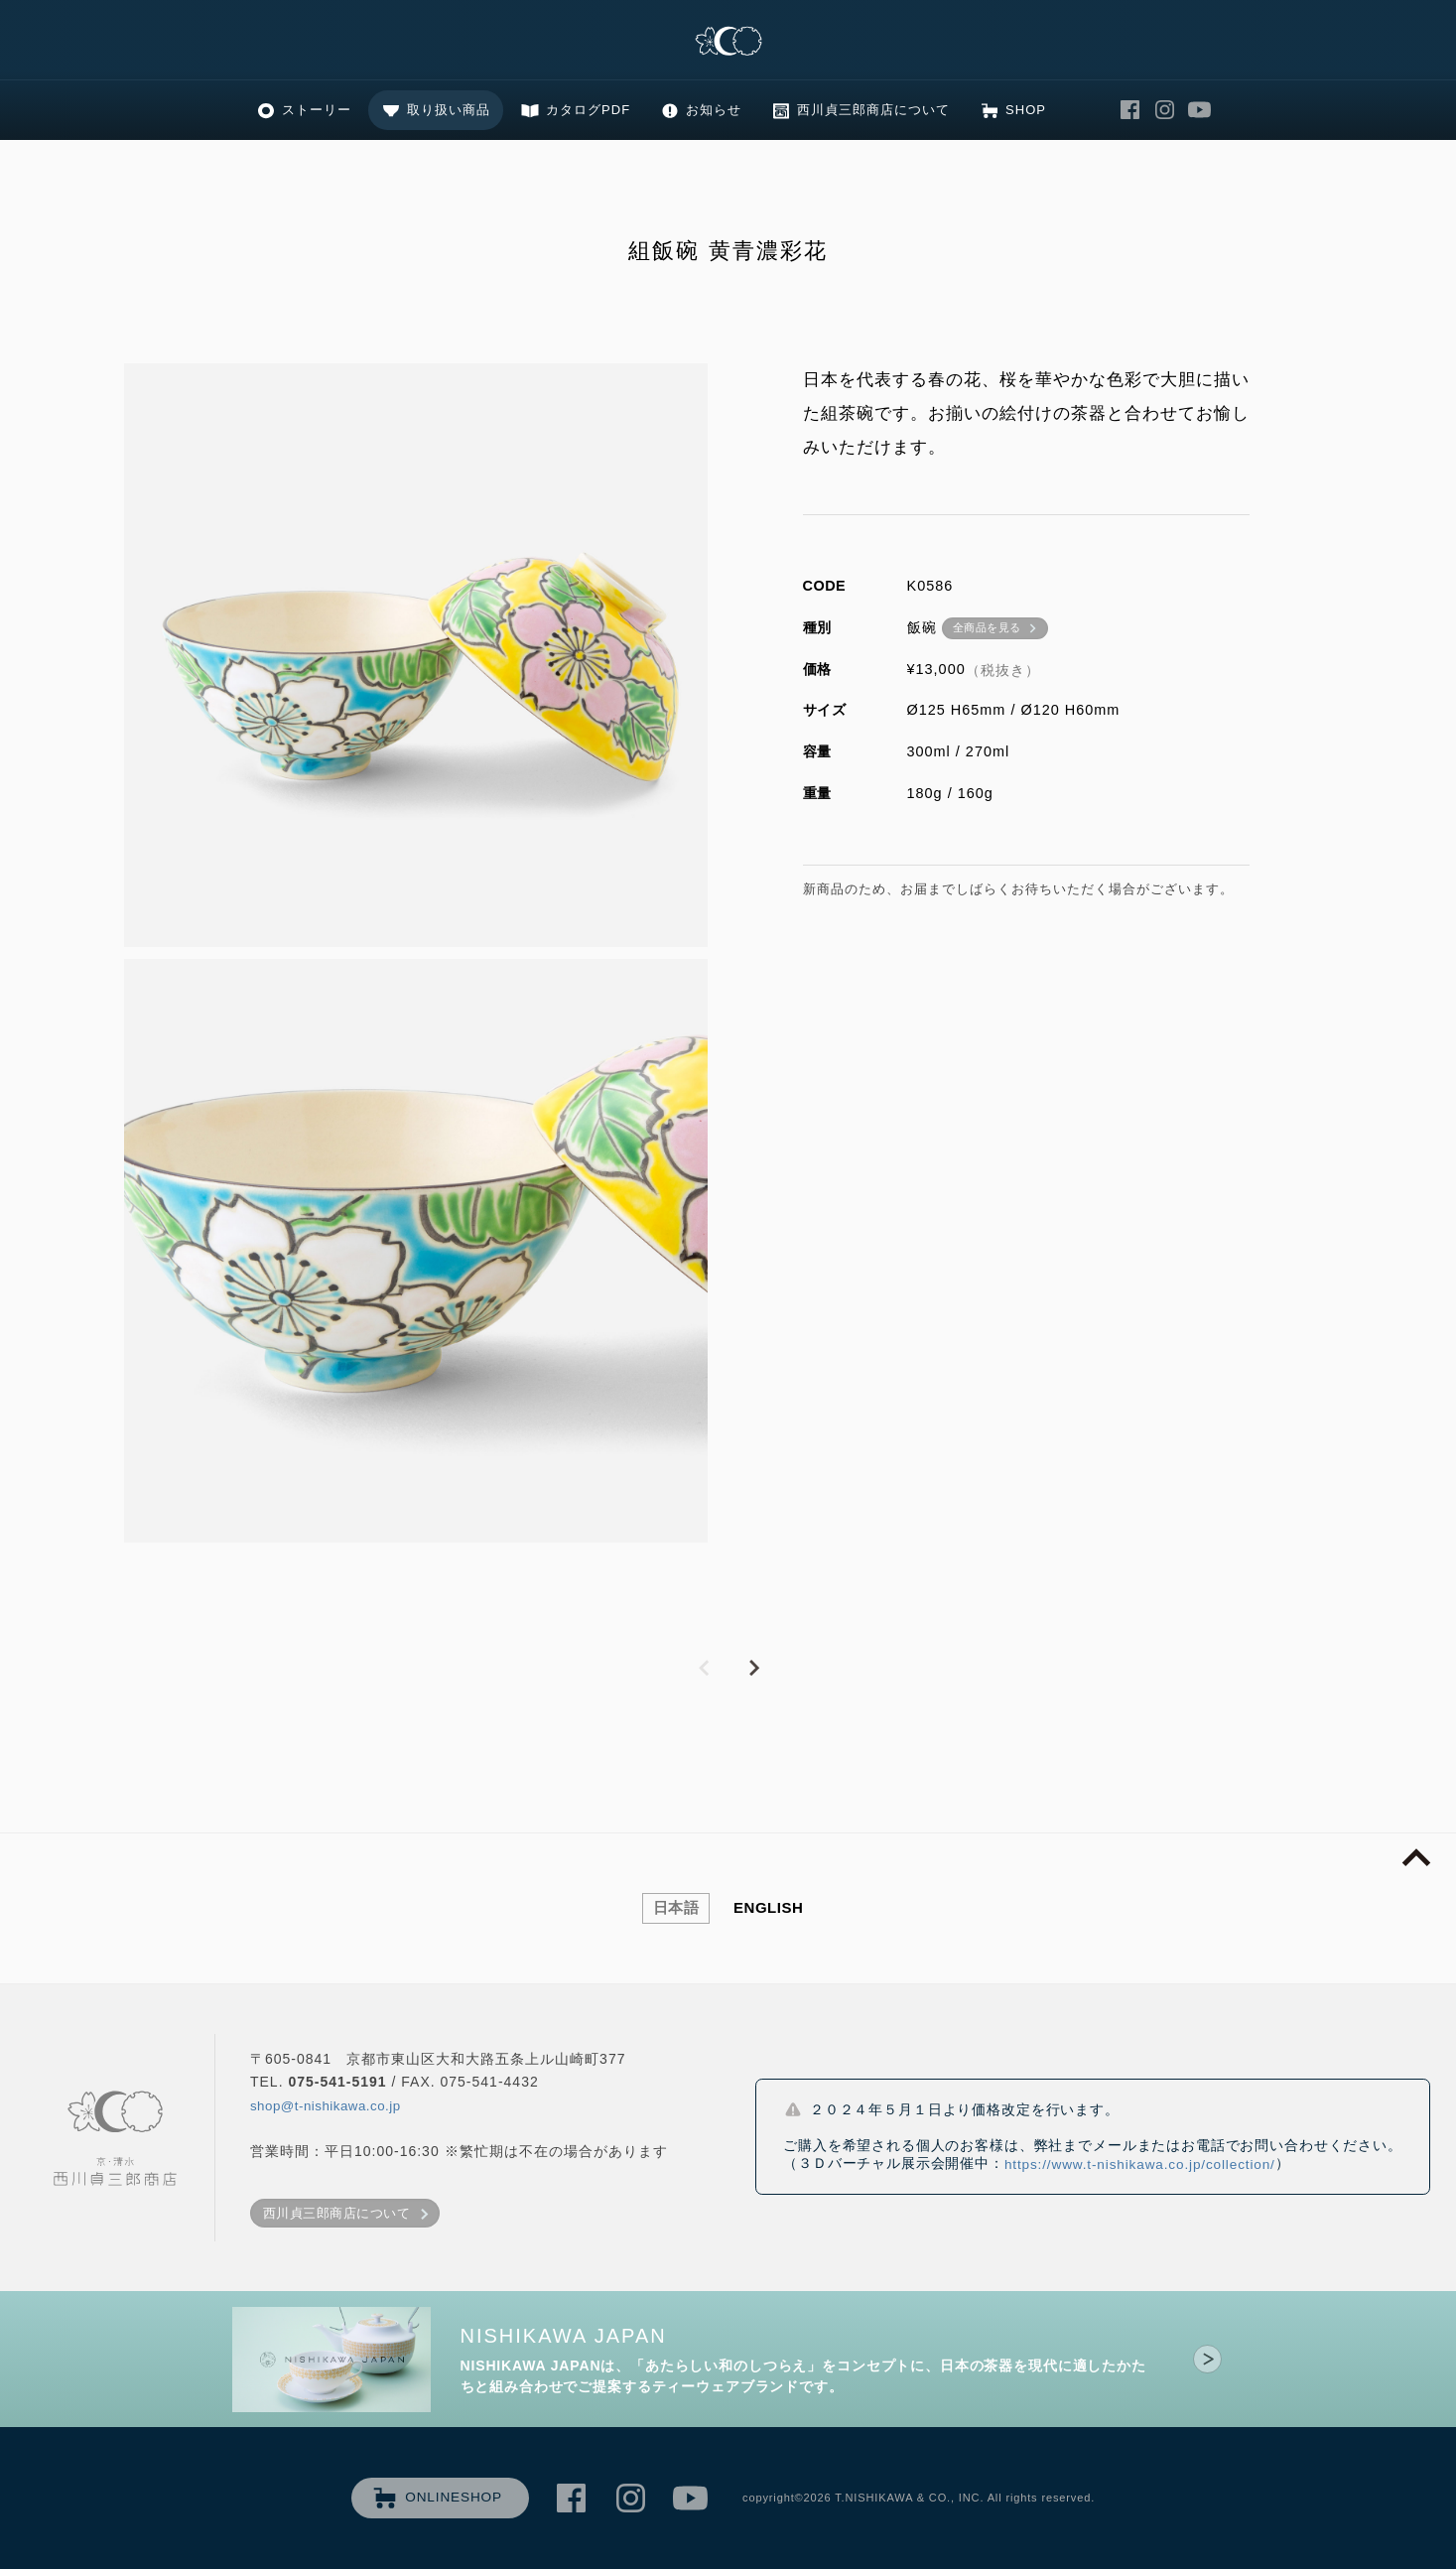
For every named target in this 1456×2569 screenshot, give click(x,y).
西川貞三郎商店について (873, 109)
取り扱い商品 (448, 109)
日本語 (676, 1907)
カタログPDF (588, 109)
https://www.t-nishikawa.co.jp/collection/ (1139, 2164)
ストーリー (316, 109)
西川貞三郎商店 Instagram (1165, 110)
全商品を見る (987, 627)
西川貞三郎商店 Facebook (1130, 110)
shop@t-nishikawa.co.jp (325, 2105)
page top (1416, 1858)
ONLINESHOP (453, 2497)
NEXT (753, 1669)
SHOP (1025, 109)
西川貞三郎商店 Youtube (1200, 110)
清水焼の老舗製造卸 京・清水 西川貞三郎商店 (728, 42)
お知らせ (713, 109)
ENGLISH (768, 1907)
